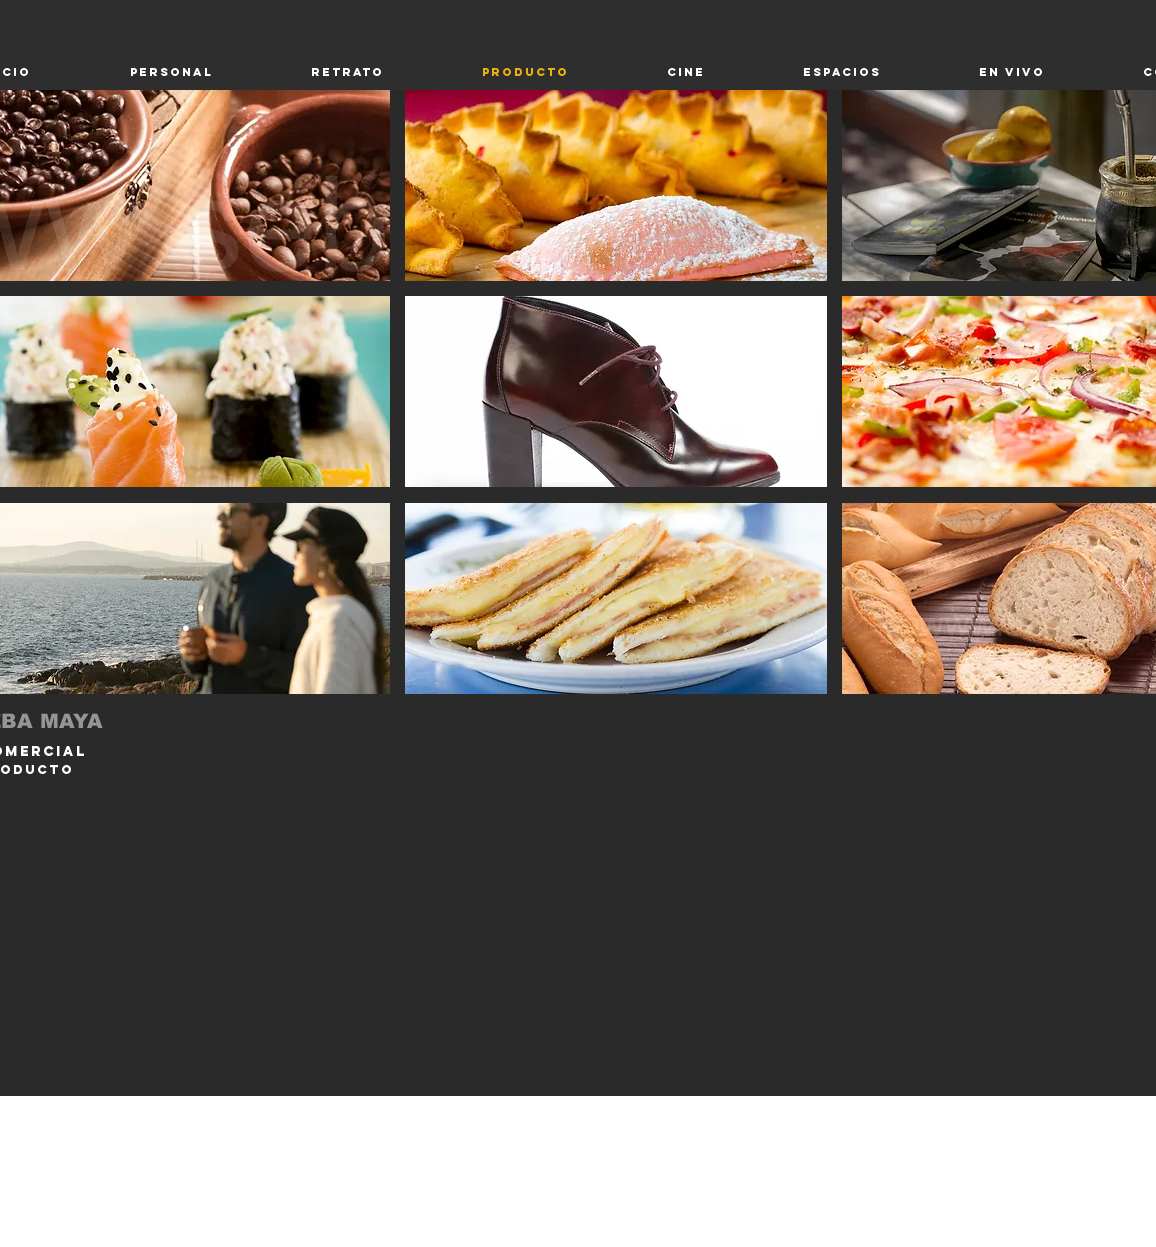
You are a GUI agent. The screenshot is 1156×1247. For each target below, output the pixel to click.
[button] (616, 185)
